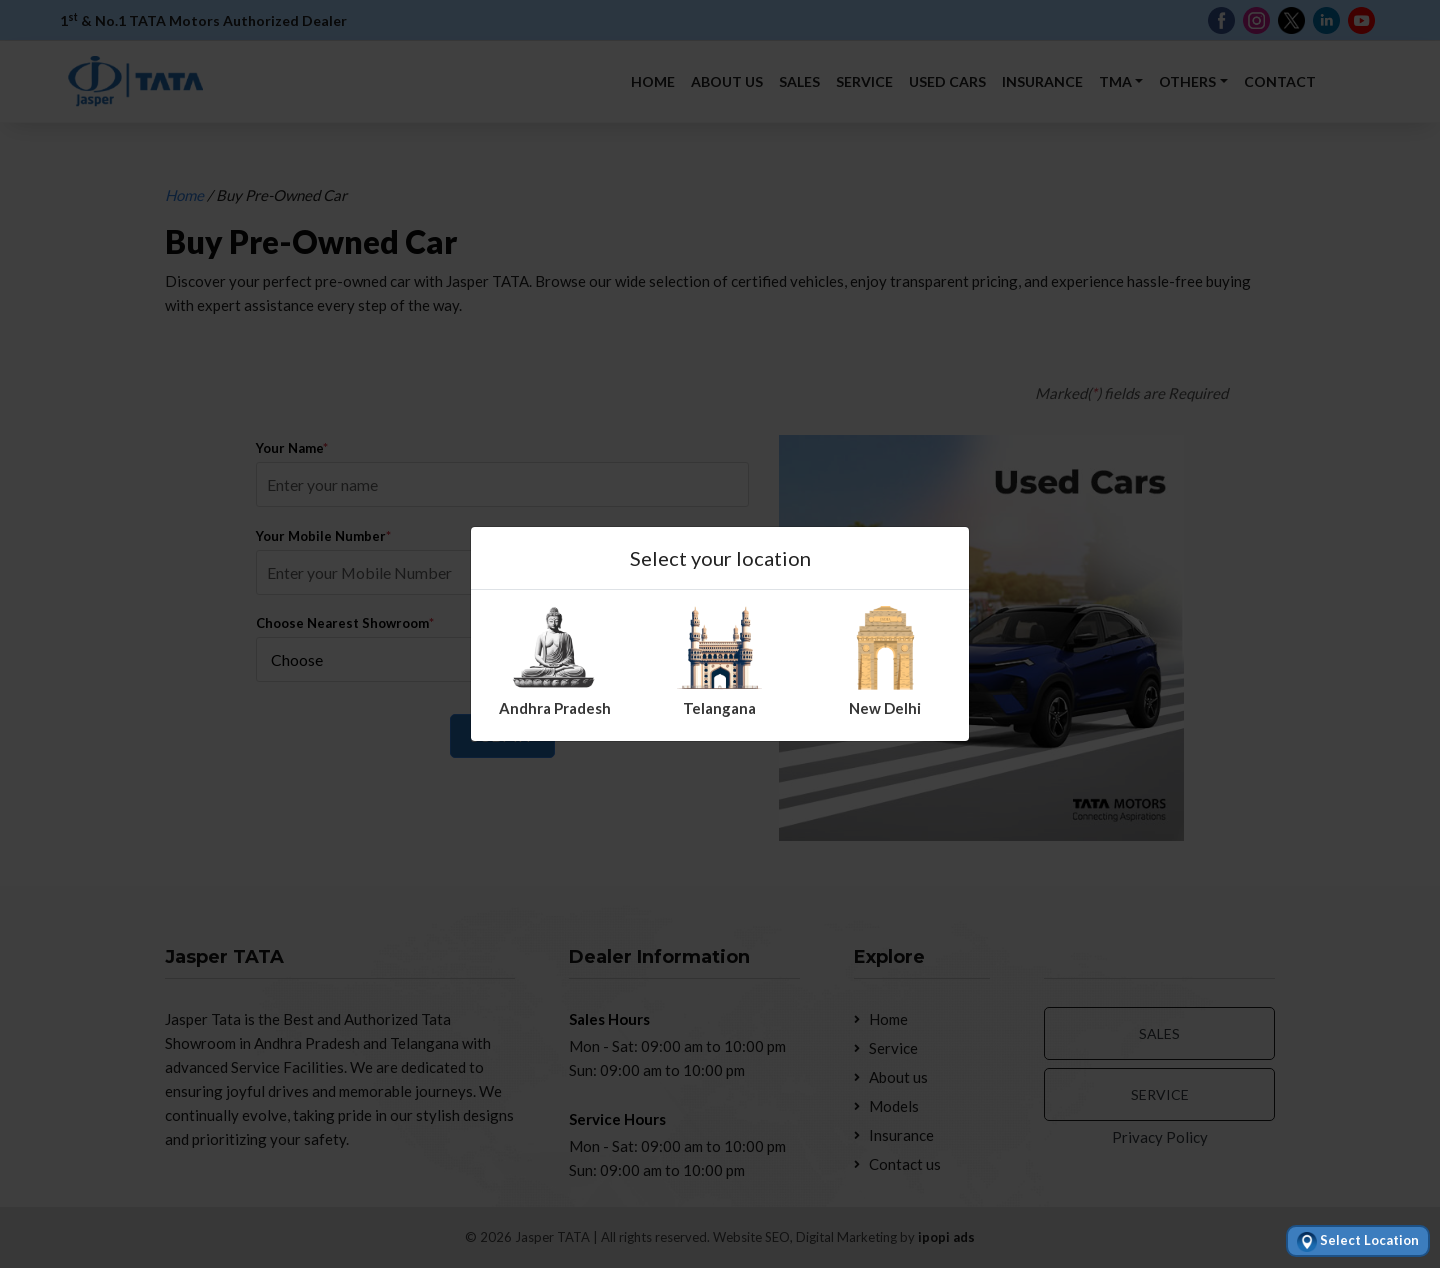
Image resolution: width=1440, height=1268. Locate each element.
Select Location (1358, 1242)
